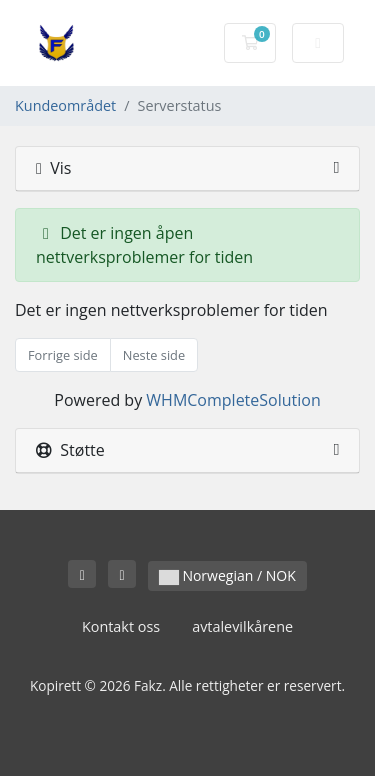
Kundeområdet (65, 105)
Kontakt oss (121, 626)
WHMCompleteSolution (233, 400)
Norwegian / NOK (227, 575)
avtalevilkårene (242, 626)
